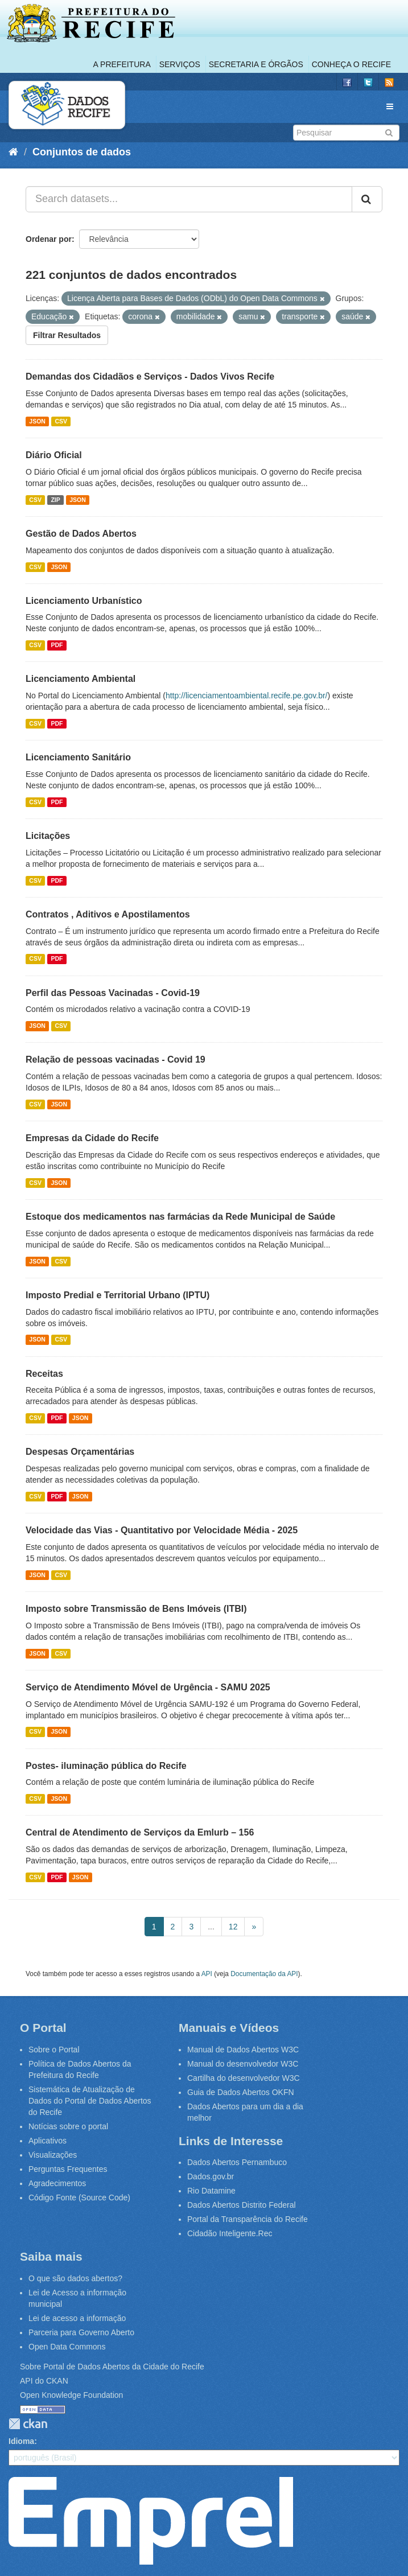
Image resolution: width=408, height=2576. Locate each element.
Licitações (48, 836)
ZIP (55, 499)
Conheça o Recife (351, 64)
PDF (57, 644)
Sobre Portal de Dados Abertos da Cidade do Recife (112, 2366)
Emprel (151, 2521)
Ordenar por (49, 239)
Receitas (44, 1373)
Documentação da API (264, 1974)
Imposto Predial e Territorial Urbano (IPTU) (117, 1295)
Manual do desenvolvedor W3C (242, 2063)
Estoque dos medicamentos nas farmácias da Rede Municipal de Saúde (180, 1216)
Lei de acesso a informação (77, 2318)
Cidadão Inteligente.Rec (229, 2233)
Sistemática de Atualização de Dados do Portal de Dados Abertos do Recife (89, 2101)
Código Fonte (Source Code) (79, 2197)
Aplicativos (47, 2140)
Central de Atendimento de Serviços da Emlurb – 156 (140, 1832)
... (211, 1926)
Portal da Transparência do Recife (247, 2219)
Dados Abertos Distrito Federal (241, 2204)
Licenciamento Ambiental (80, 679)
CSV (61, 421)
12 (233, 1926)
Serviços (179, 64)
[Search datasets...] (189, 199)
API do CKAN (44, 2380)
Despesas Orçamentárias (80, 1451)
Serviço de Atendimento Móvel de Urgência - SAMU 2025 (148, 1687)
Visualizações (52, 2154)
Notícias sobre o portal (68, 2126)
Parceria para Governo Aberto (81, 2332)
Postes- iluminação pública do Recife (106, 1766)
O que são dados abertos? (75, 2278)
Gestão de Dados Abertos (81, 533)
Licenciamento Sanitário (78, 757)
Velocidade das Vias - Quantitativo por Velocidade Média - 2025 (162, 1530)
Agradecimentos (57, 2183)
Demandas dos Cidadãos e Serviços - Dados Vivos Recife (150, 376)
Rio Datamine (211, 2190)
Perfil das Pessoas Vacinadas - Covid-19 (113, 993)
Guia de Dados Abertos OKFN (240, 2092)
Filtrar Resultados (67, 335)
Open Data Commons (66, 2346)
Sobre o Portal (54, 2049)
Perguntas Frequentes (68, 2169)
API (206, 1974)
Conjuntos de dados (81, 152)
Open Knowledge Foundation (71, 2395)
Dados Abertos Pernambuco (237, 2162)
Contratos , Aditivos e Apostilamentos (108, 914)
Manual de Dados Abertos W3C (243, 2049)
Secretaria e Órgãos (256, 64)
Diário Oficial (54, 455)
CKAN (28, 2424)
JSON (37, 421)
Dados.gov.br (210, 2176)
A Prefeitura (122, 64)
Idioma (21, 2441)
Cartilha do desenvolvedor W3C (243, 2078)
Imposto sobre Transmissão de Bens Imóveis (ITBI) (136, 1609)
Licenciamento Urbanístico (84, 601)
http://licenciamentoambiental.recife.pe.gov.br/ (247, 695)
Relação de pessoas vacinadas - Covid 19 (115, 1059)
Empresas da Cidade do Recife (92, 1138)
